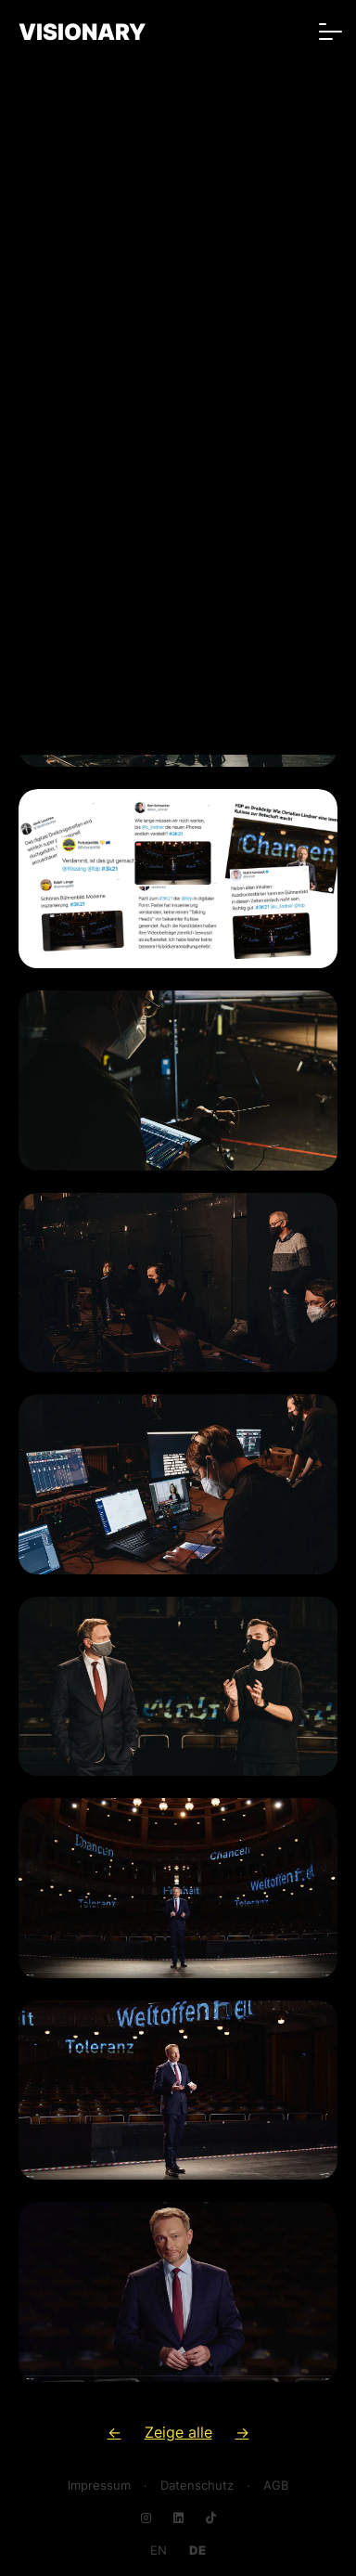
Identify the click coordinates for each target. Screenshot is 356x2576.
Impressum (99, 2485)
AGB (275, 2485)
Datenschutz (197, 2485)
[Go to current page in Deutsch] (197, 2550)
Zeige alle (178, 2432)
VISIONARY (82, 32)
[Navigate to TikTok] (211, 2518)
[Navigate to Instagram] (146, 2518)
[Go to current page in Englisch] (158, 2550)
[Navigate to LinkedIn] (178, 2518)
